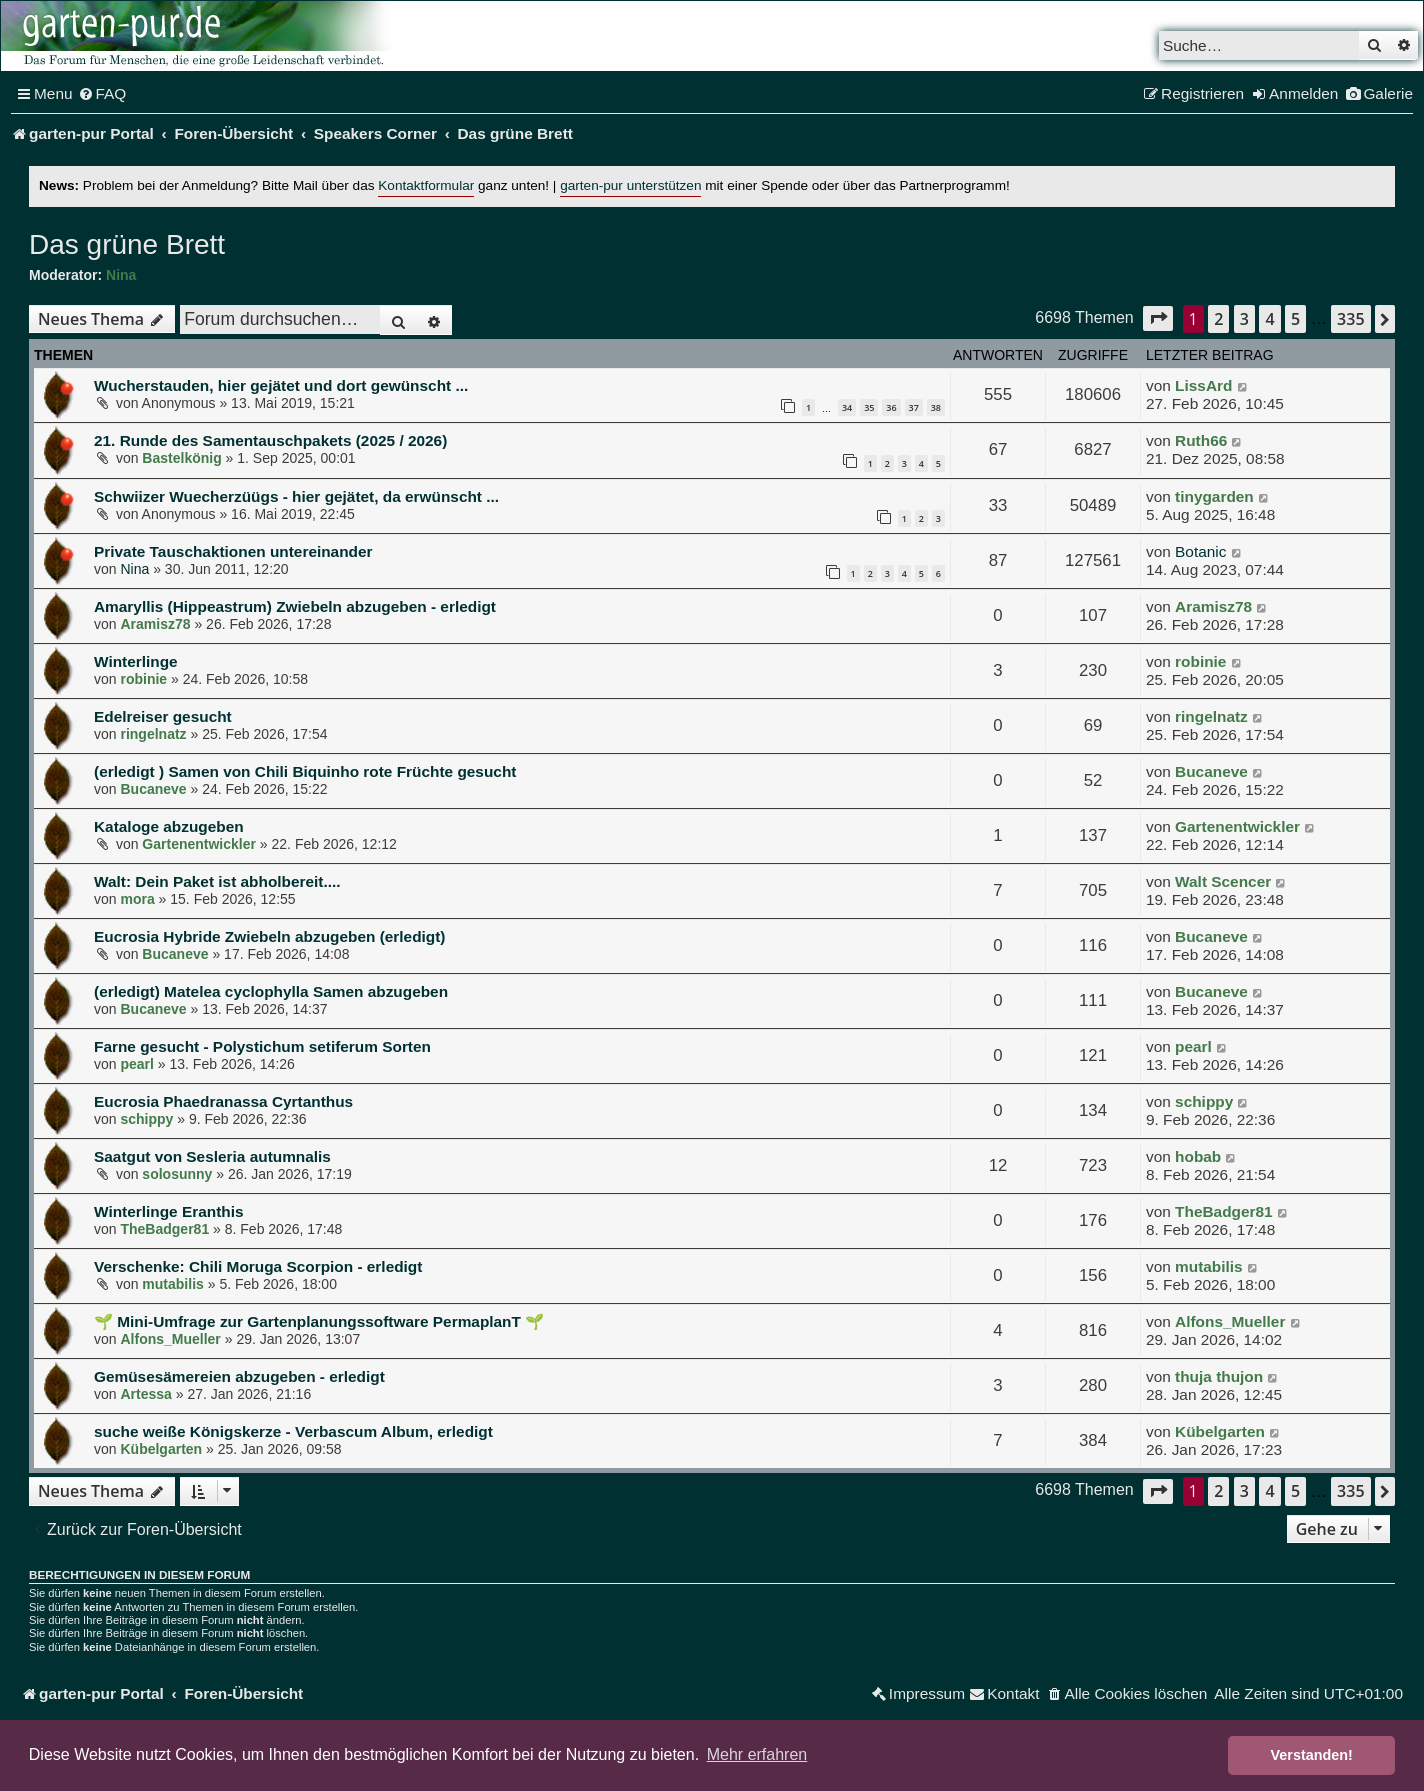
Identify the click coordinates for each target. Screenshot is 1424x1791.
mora (137, 899)
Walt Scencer (1223, 881)
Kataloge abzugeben (169, 826)
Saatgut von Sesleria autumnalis (212, 1156)
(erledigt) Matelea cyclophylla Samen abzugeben (271, 991)
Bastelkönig (181, 458)
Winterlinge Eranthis (169, 1211)
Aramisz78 (155, 624)
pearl (136, 1064)
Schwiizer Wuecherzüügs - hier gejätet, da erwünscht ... (296, 496)
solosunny (177, 1174)
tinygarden (1214, 496)
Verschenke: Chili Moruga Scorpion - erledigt (258, 1266)
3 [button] (1244, 319)
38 (936, 407)
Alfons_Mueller (170, 1339)
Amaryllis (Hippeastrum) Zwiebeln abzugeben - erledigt (295, 606)
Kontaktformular (426, 185)
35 (869, 407)
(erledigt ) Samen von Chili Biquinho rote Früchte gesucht (305, 771)
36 (891, 407)
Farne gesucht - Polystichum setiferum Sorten (262, 1046)
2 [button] (1218, 319)
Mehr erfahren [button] (757, 1754)
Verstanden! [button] (1312, 1755)
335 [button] (1350, 319)
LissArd (1203, 385)
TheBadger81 (164, 1229)
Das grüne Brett (127, 244)
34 (847, 407)
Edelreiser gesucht (163, 716)
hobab (1198, 1156)
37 (914, 407)
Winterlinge (136, 661)
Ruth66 (1201, 440)
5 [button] (1295, 319)
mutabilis (172, 1284)
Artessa (145, 1394)
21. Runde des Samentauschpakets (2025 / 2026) (270, 440)
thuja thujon (1219, 1376)
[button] (1158, 318)
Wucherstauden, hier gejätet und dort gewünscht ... (281, 385)
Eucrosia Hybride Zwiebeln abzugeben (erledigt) (269, 936)
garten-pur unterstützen (630, 185)
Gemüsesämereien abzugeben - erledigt (239, 1376)
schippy (146, 1119)
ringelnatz (153, 734)
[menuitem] (102, 94)
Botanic (1200, 551)
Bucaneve (153, 789)
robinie (143, 679)
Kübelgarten (161, 1449)
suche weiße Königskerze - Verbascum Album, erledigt (293, 1431)
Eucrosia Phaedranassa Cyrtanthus (223, 1101)
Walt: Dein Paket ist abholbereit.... (217, 881)
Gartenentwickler (199, 844)
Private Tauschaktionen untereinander (233, 551)
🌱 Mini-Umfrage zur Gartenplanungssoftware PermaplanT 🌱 (319, 1321)
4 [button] (1269, 319)
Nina (121, 275)
